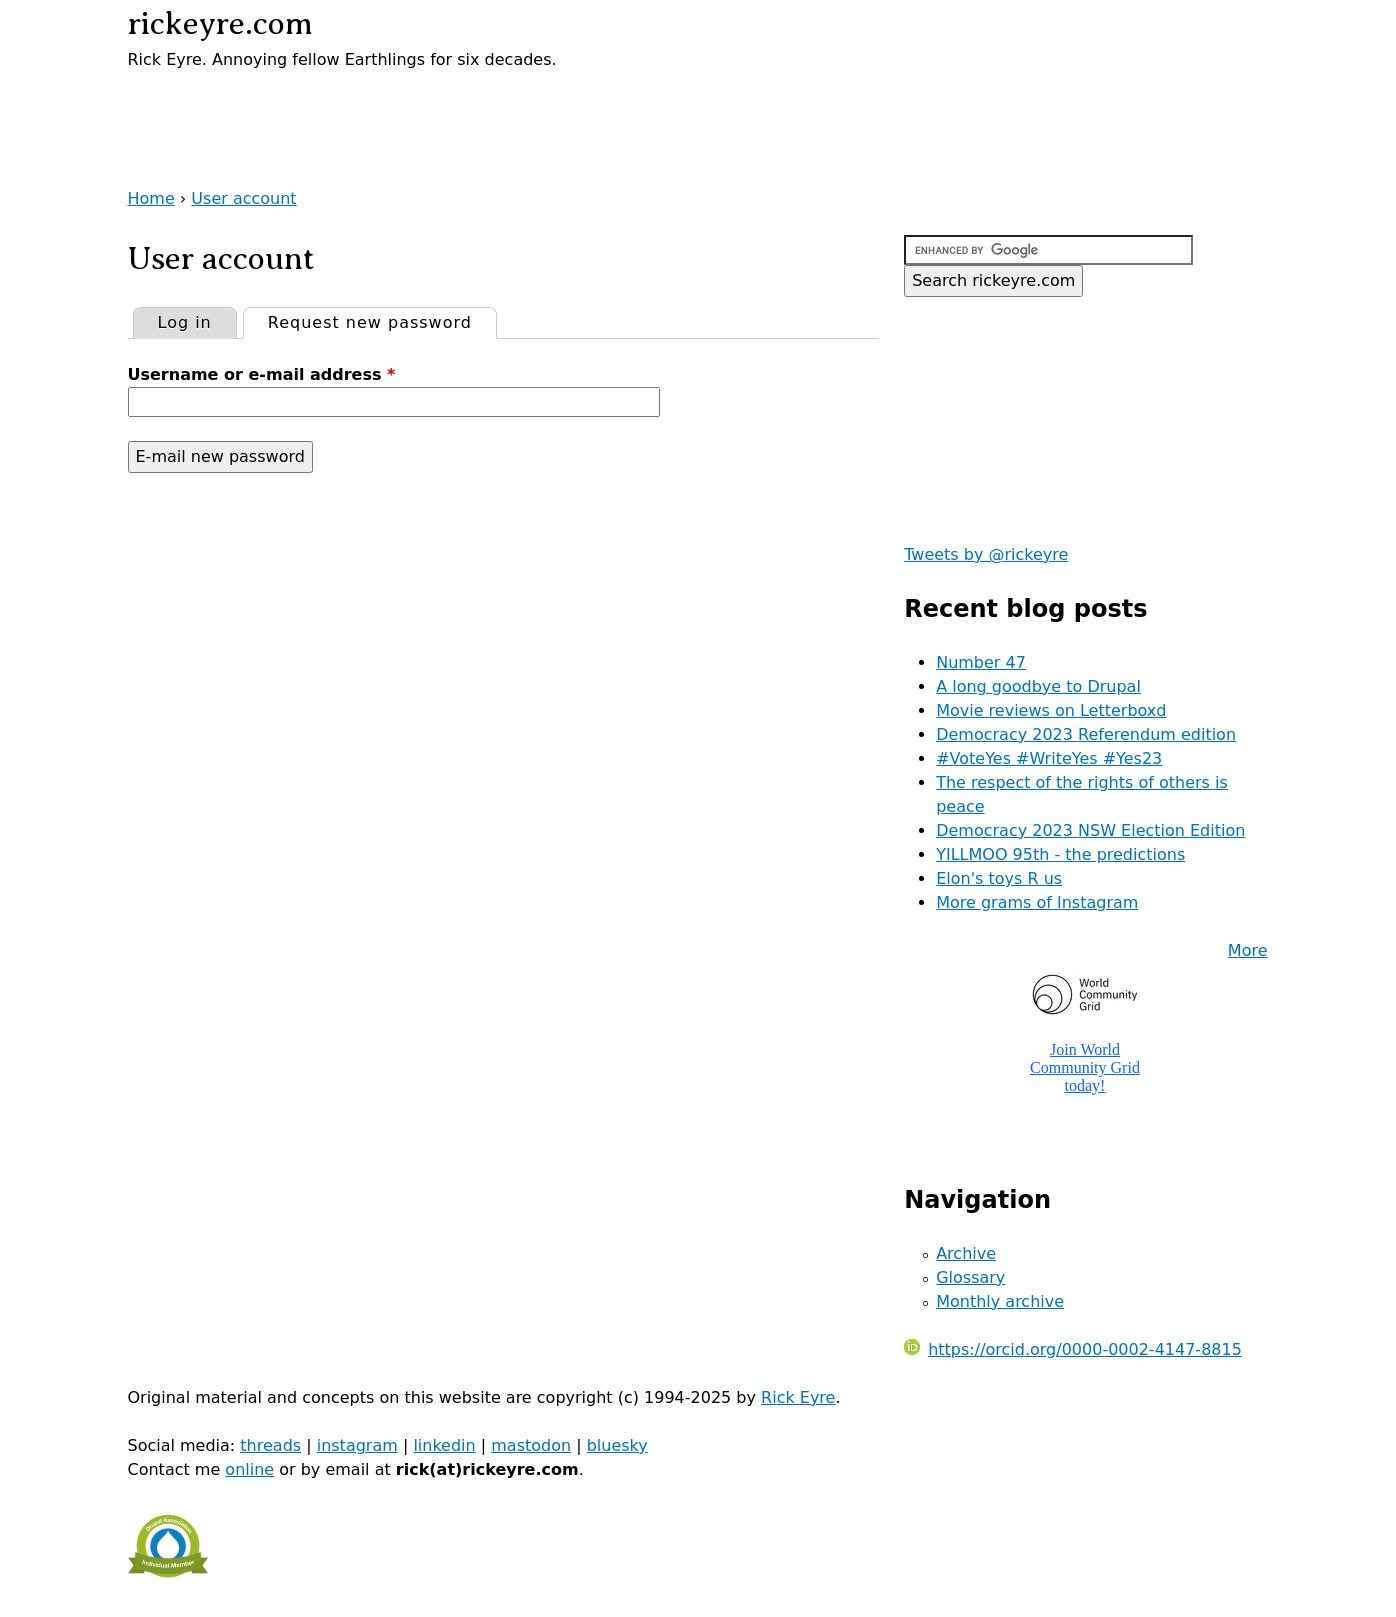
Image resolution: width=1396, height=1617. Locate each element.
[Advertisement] (362, 102)
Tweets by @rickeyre (986, 554)
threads (270, 1445)
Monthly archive (1000, 1301)
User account (243, 198)
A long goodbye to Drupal (1038, 686)
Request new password (382, 320)
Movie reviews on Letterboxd (1051, 710)
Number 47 (981, 662)
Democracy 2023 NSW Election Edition (1090, 830)
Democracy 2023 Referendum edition (1086, 734)
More (1248, 950)
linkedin (444, 1445)
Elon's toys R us (999, 878)
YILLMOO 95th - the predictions (1060, 854)
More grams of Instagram (1037, 902)
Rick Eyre (798, 1397)
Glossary (970, 1277)
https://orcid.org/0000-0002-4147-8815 (1073, 1349)
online (249, 1469)
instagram (357, 1445)
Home (151, 198)
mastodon (531, 1445)
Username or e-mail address (262, 374)
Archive (966, 1253)
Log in (185, 322)
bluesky (617, 1445)
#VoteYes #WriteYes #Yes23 (1049, 758)
